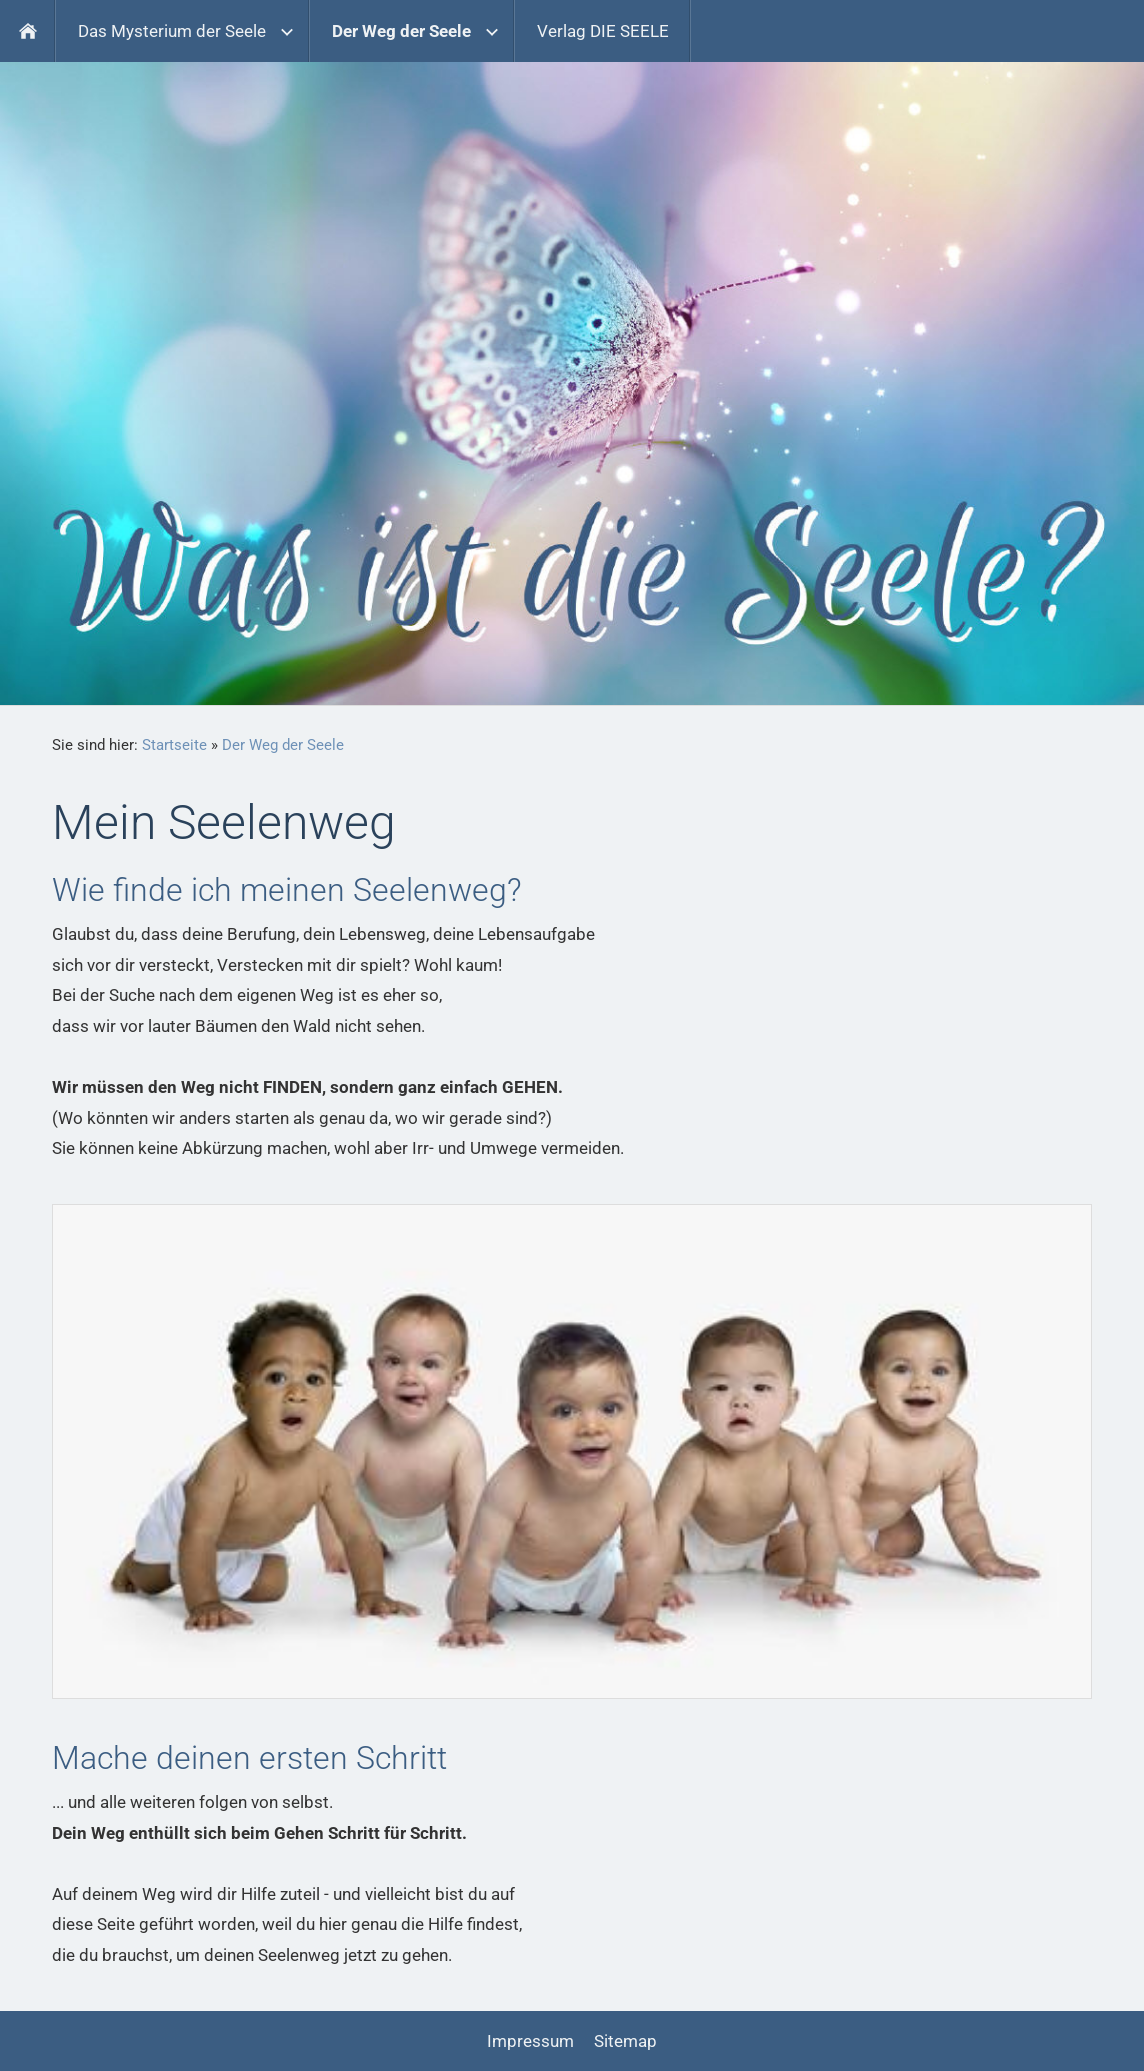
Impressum (530, 2041)
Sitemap (625, 2041)
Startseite (174, 745)
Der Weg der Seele (283, 745)
